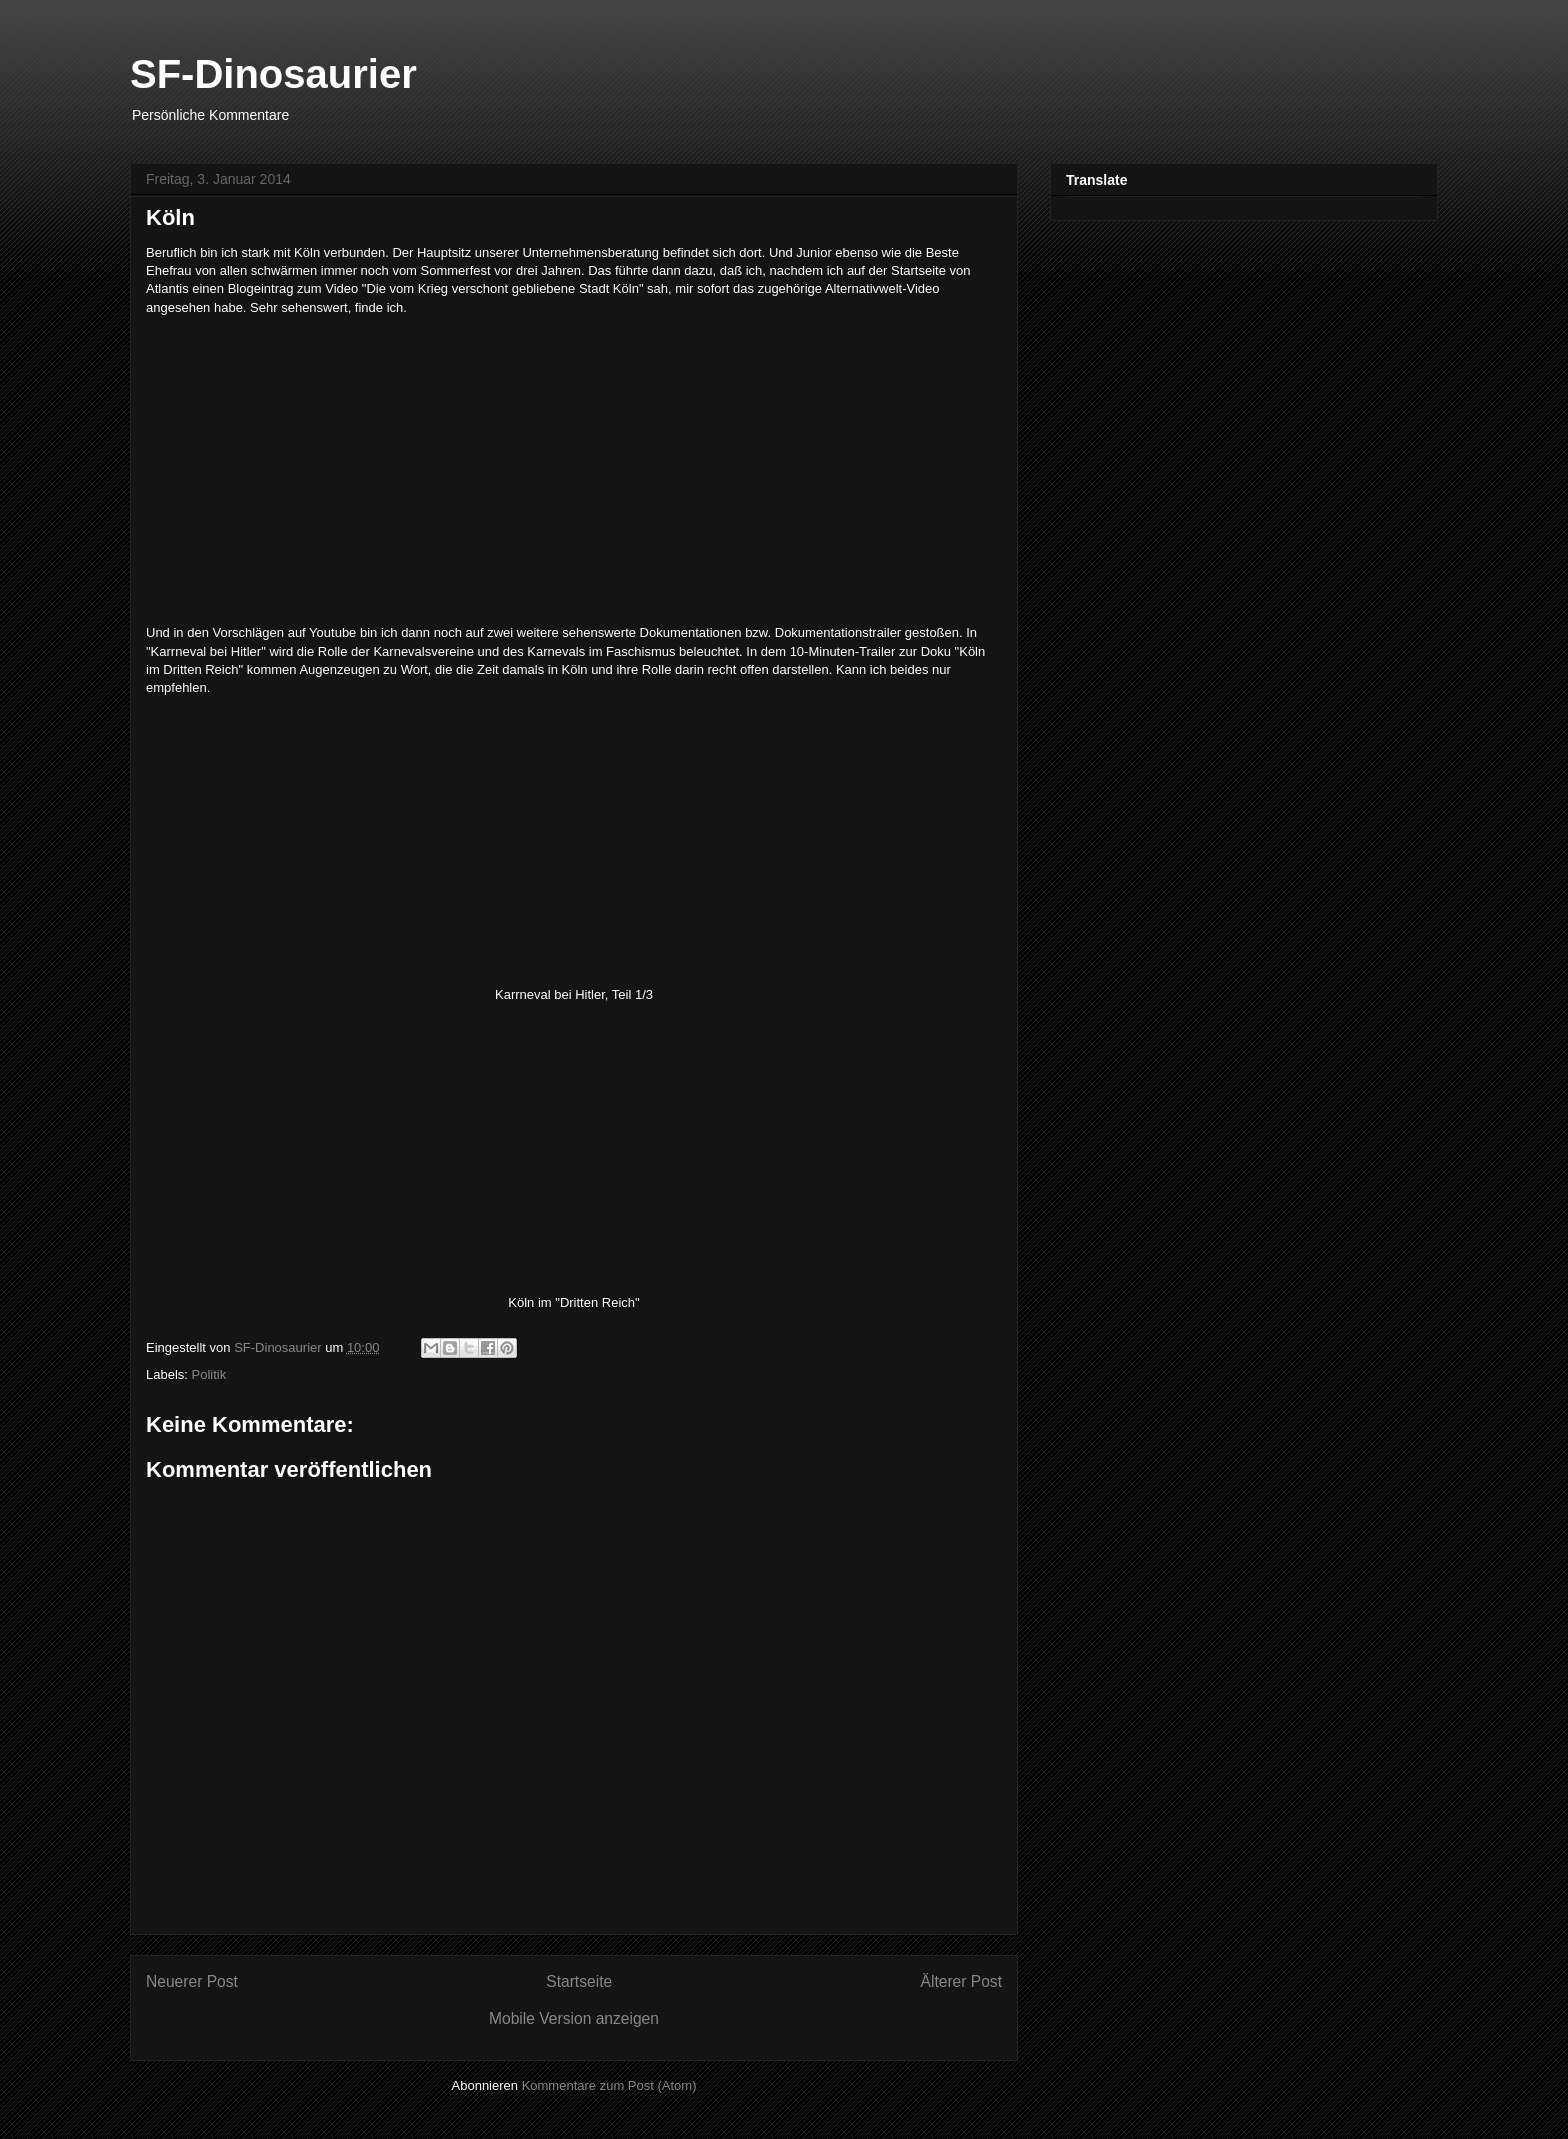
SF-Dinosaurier (273, 74)
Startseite (579, 1981)
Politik (209, 1374)
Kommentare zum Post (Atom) (609, 2085)
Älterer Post (961, 1981)
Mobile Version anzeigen (574, 2018)
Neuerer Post (192, 1981)
